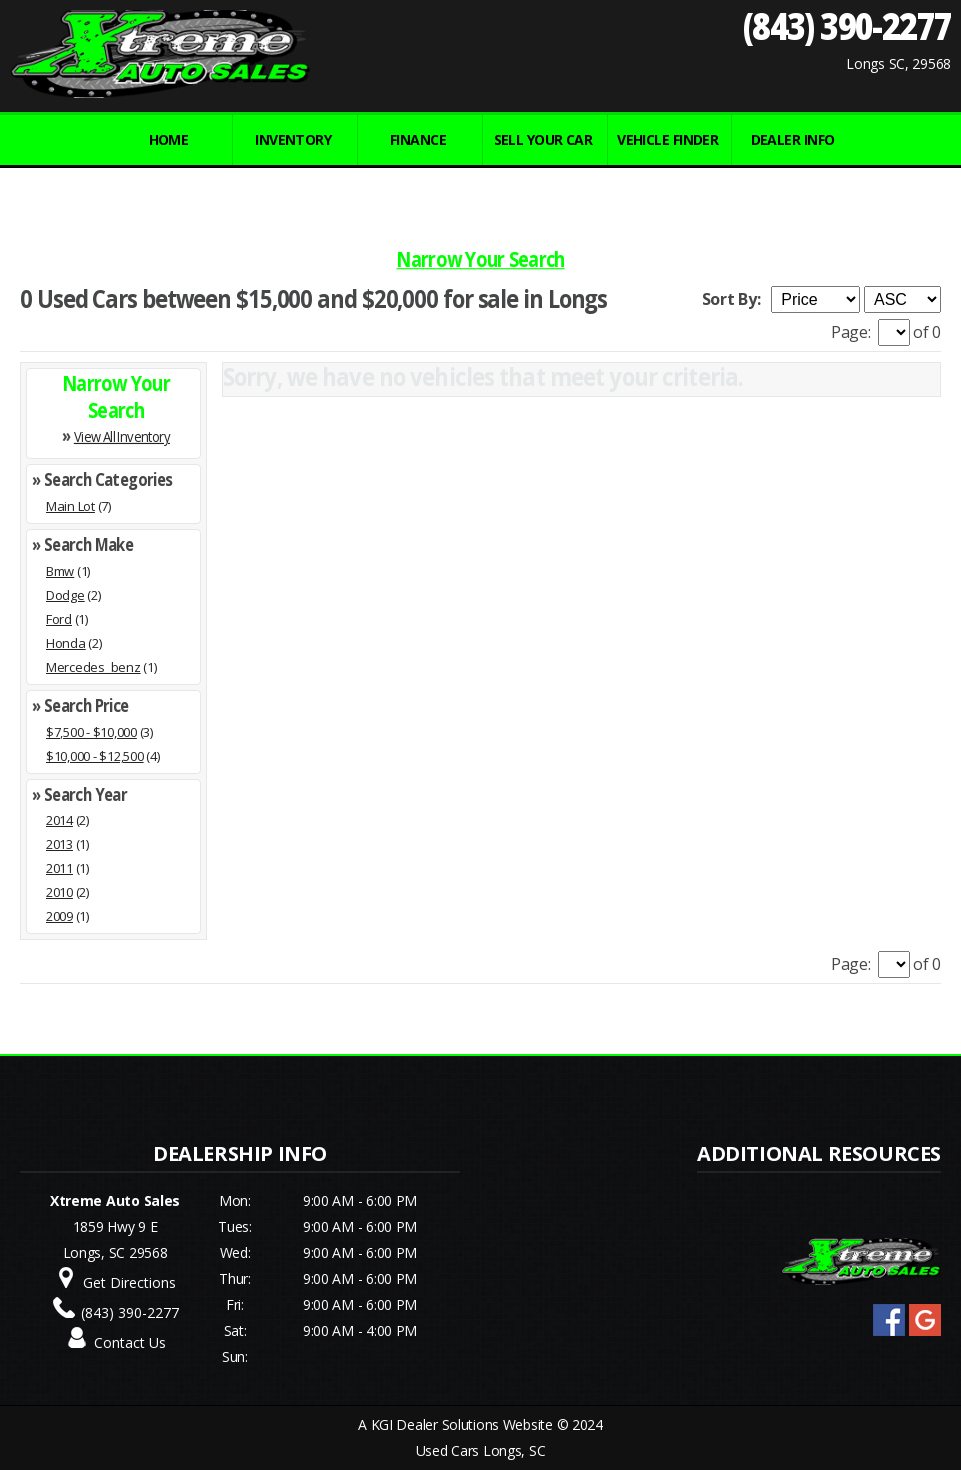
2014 (59, 820)
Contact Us (130, 1342)
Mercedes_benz (93, 667)
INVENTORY (293, 139)
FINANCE (418, 139)
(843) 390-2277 (846, 25)
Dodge (65, 595)
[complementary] (901, 1410)
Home (169, 139)
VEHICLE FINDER (667, 139)
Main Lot (70, 506)
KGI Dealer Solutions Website (462, 1424)
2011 (59, 868)
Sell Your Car (543, 139)
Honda (66, 643)
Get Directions (129, 1282)
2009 (59, 916)
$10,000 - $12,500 (95, 756)
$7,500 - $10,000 (91, 732)
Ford (59, 619)
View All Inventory (122, 436)
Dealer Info (793, 139)
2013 (59, 844)
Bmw (60, 571)
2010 (59, 892)
